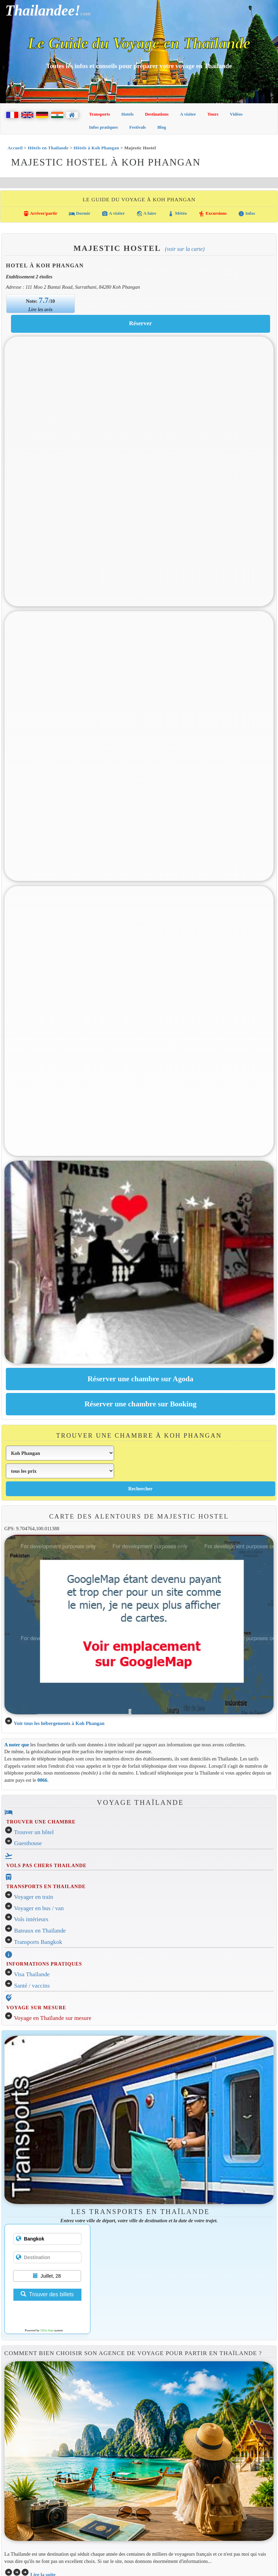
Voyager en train (33, 1897)
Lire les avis (41, 309)
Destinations (157, 114)
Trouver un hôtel (34, 1832)
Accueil (15, 147)
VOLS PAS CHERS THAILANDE (46, 1865)
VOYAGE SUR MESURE (36, 2007)
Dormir (79, 214)
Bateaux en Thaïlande (40, 1930)
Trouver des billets (47, 2294)
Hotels (127, 114)
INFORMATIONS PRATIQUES (44, 1964)
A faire (146, 214)
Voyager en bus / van (39, 1908)
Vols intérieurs (31, 1919)
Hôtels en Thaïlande (48, 147)
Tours (213, 114)
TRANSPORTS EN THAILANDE (46, 1886)
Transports (99, 114)
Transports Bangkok (38, 1942)
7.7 (44, 300)
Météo (177, 214)
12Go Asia (46, 2330)
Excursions (212, 214)
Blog (161, 127)
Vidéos (236, 114)
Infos (246, 214)
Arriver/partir (40, 214)
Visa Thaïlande (32, 1974)
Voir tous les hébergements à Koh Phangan (59, 1723)
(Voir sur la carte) (184, 249)
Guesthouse (28, 1843)
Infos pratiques (103, 127)
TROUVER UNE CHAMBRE (41, 1821)
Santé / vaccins (32, 1985)
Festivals (137, 127)
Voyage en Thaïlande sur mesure (52, 2018)
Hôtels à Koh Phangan (96, 147)
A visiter (188, 114)
